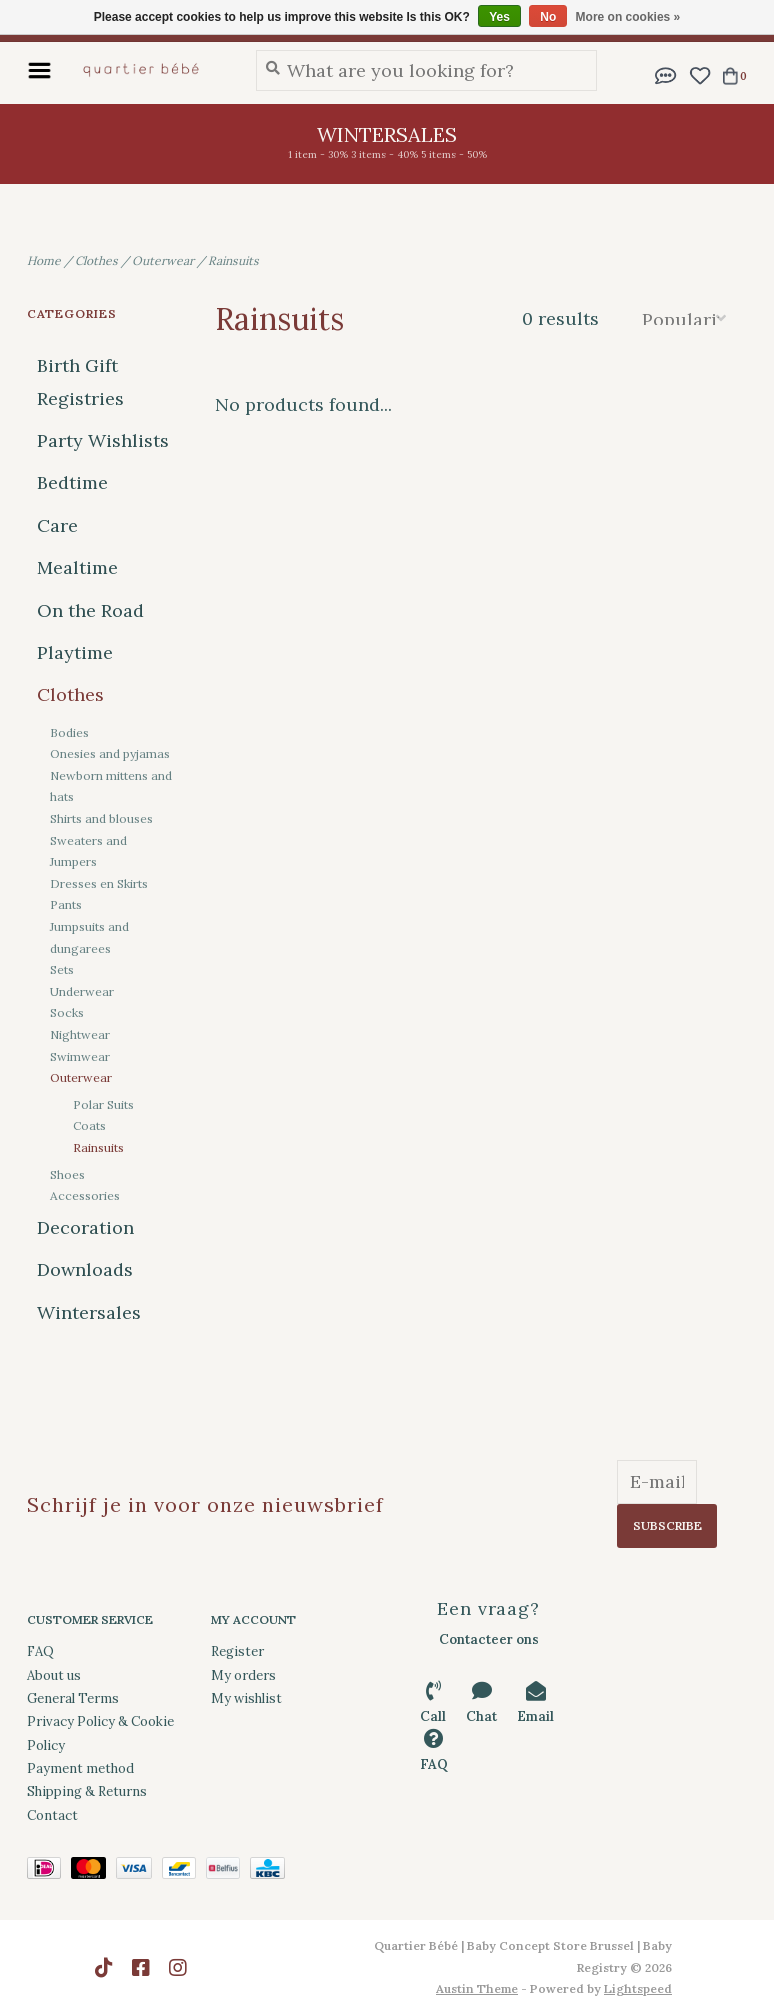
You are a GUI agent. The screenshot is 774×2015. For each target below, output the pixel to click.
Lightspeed (638, 1988)
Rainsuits (233, 260)
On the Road (90, 610)
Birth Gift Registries (80, 381)
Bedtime (72, 482)
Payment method (80, 1768)
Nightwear (80, 1034)
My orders (243, 1675)
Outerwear (163, 260)
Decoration (85, 1227)
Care (57, 525)
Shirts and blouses (101, 818)
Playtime (75, 652)
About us (54, 1675)
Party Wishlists (103, 440)
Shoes (67, 1174)
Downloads (85, 1269)
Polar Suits (103, 1104)
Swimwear (80, 1056)
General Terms (73, 1698)
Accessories (85, 1195)
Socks (67, 1012)
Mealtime (77, 567)
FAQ (40, 1651)
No (548, 17)
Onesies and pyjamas (110, 753)
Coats (89, 1125)
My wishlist (246, 1698)
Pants (66, 904)
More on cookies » (628, 17)
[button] (666, 73)
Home (44, 260)
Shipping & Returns (87, 1791)
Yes (499, 17)
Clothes (96, 260)
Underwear (82, 991)
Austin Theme (477, 1988)
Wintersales (89, 1312)
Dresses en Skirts (99, 883)
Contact (52, 1815)
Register (237, 1651)
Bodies (69, 732)
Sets (62, 969)
